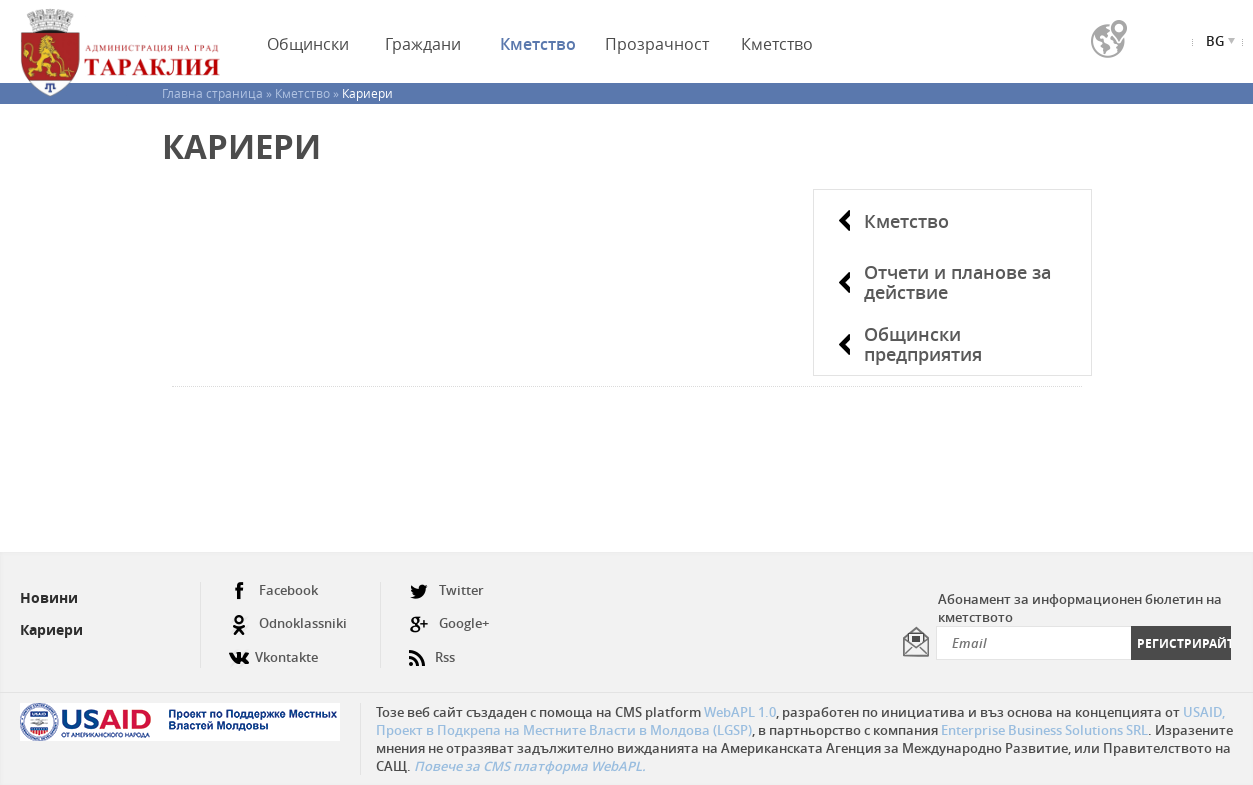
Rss (432, 649)
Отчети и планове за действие (957, 282)
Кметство (906, 221)
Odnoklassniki (288, 623)
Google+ (449, 623)
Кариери (51, 629)
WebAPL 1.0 (740, 712)
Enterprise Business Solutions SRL (1044, 730)
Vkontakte (273, 649)
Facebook (273, 590)
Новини (49, 597)
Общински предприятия (923, 344)
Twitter (446, 590)
